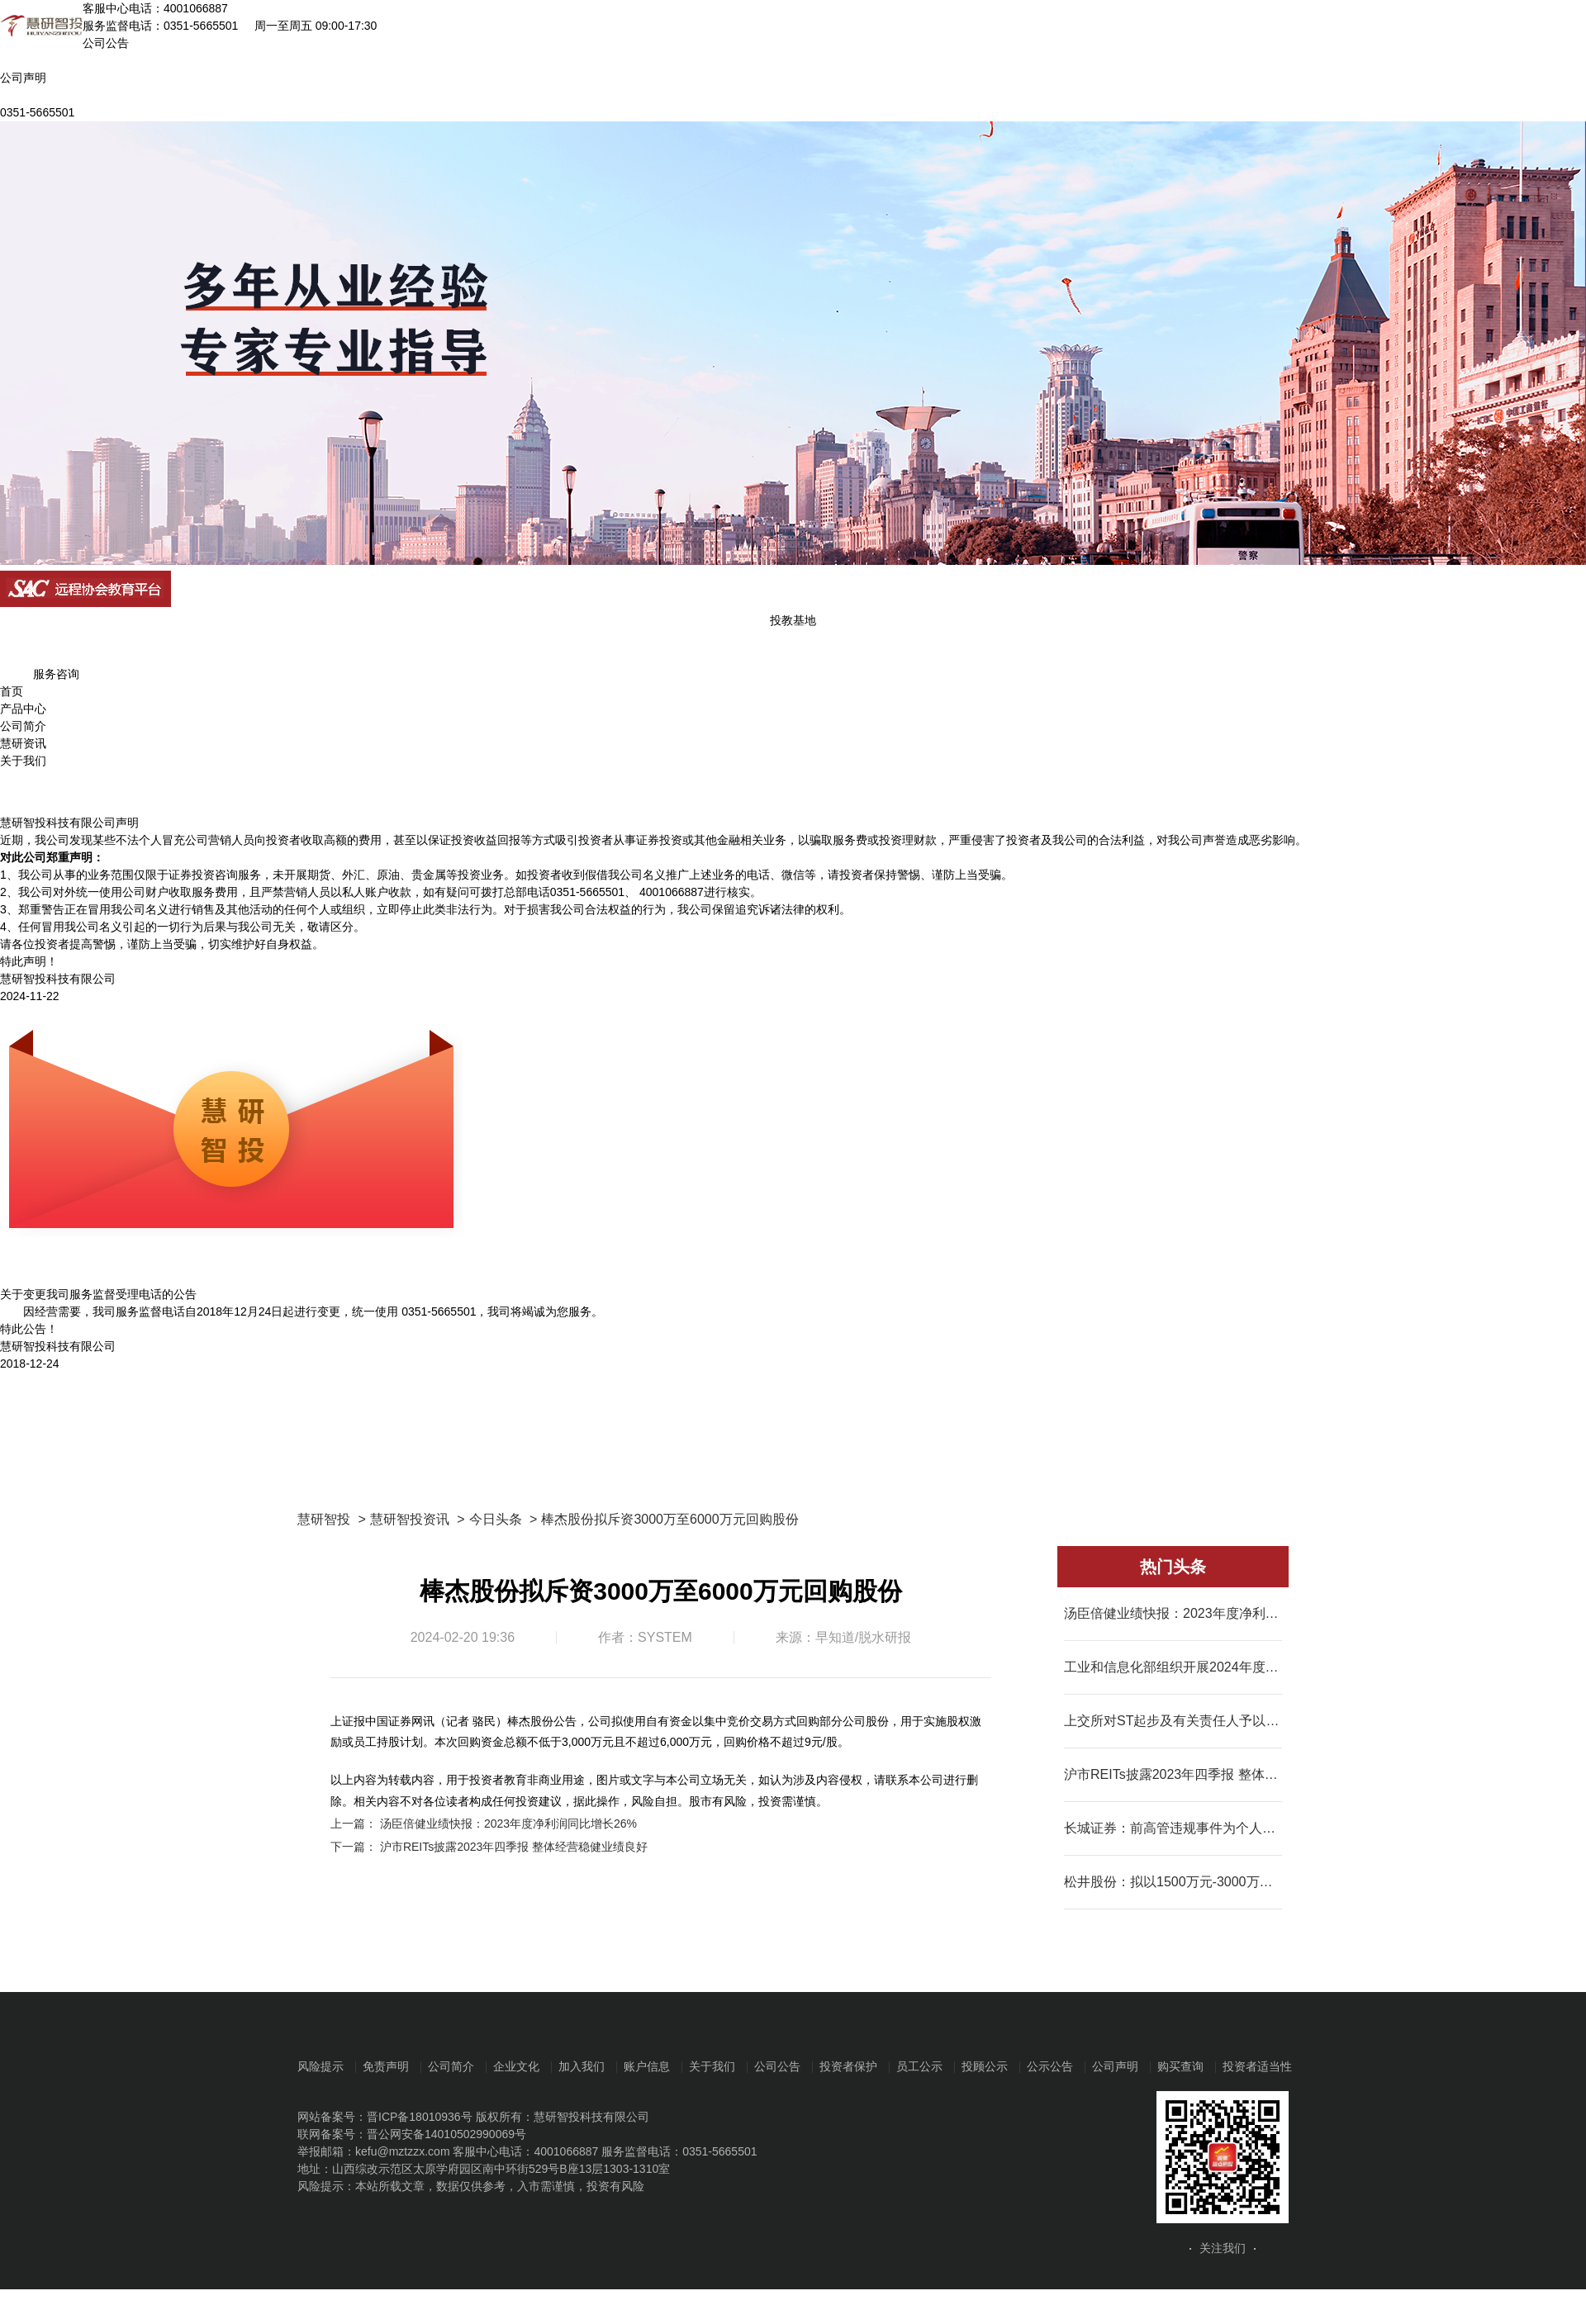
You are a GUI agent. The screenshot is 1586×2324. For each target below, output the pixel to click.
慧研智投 (323, 1519)
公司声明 (1115, 2066)
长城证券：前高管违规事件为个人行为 (1173, 1828)
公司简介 (23, 726)
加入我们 (581, 2066)
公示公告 (1050, 2066)
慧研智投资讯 (409, 1519)
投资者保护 (848, 2066)
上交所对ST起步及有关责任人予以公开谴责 (1173, 1721)
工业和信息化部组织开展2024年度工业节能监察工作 (1173, 1667)
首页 (11, 691)
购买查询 (1180, 2066)
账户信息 (647, 2066)
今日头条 (495, 1519)
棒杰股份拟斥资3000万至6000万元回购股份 (669, 1519)
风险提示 (320, 2066)
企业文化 (516, 2066)
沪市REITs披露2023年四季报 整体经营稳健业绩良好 (514, 1846)
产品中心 (23, 708)
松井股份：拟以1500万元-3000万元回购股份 (1173, 1882)
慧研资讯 (23, 743)
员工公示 (919, 2066)
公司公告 (777, 2066)
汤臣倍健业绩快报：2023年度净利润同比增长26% (508, 1823)
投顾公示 (985, 2066)
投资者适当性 (1257, 2066)
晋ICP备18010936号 (419, 2116)
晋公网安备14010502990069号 (446, 2134)
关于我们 (23, 760)
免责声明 (386, 2066)
